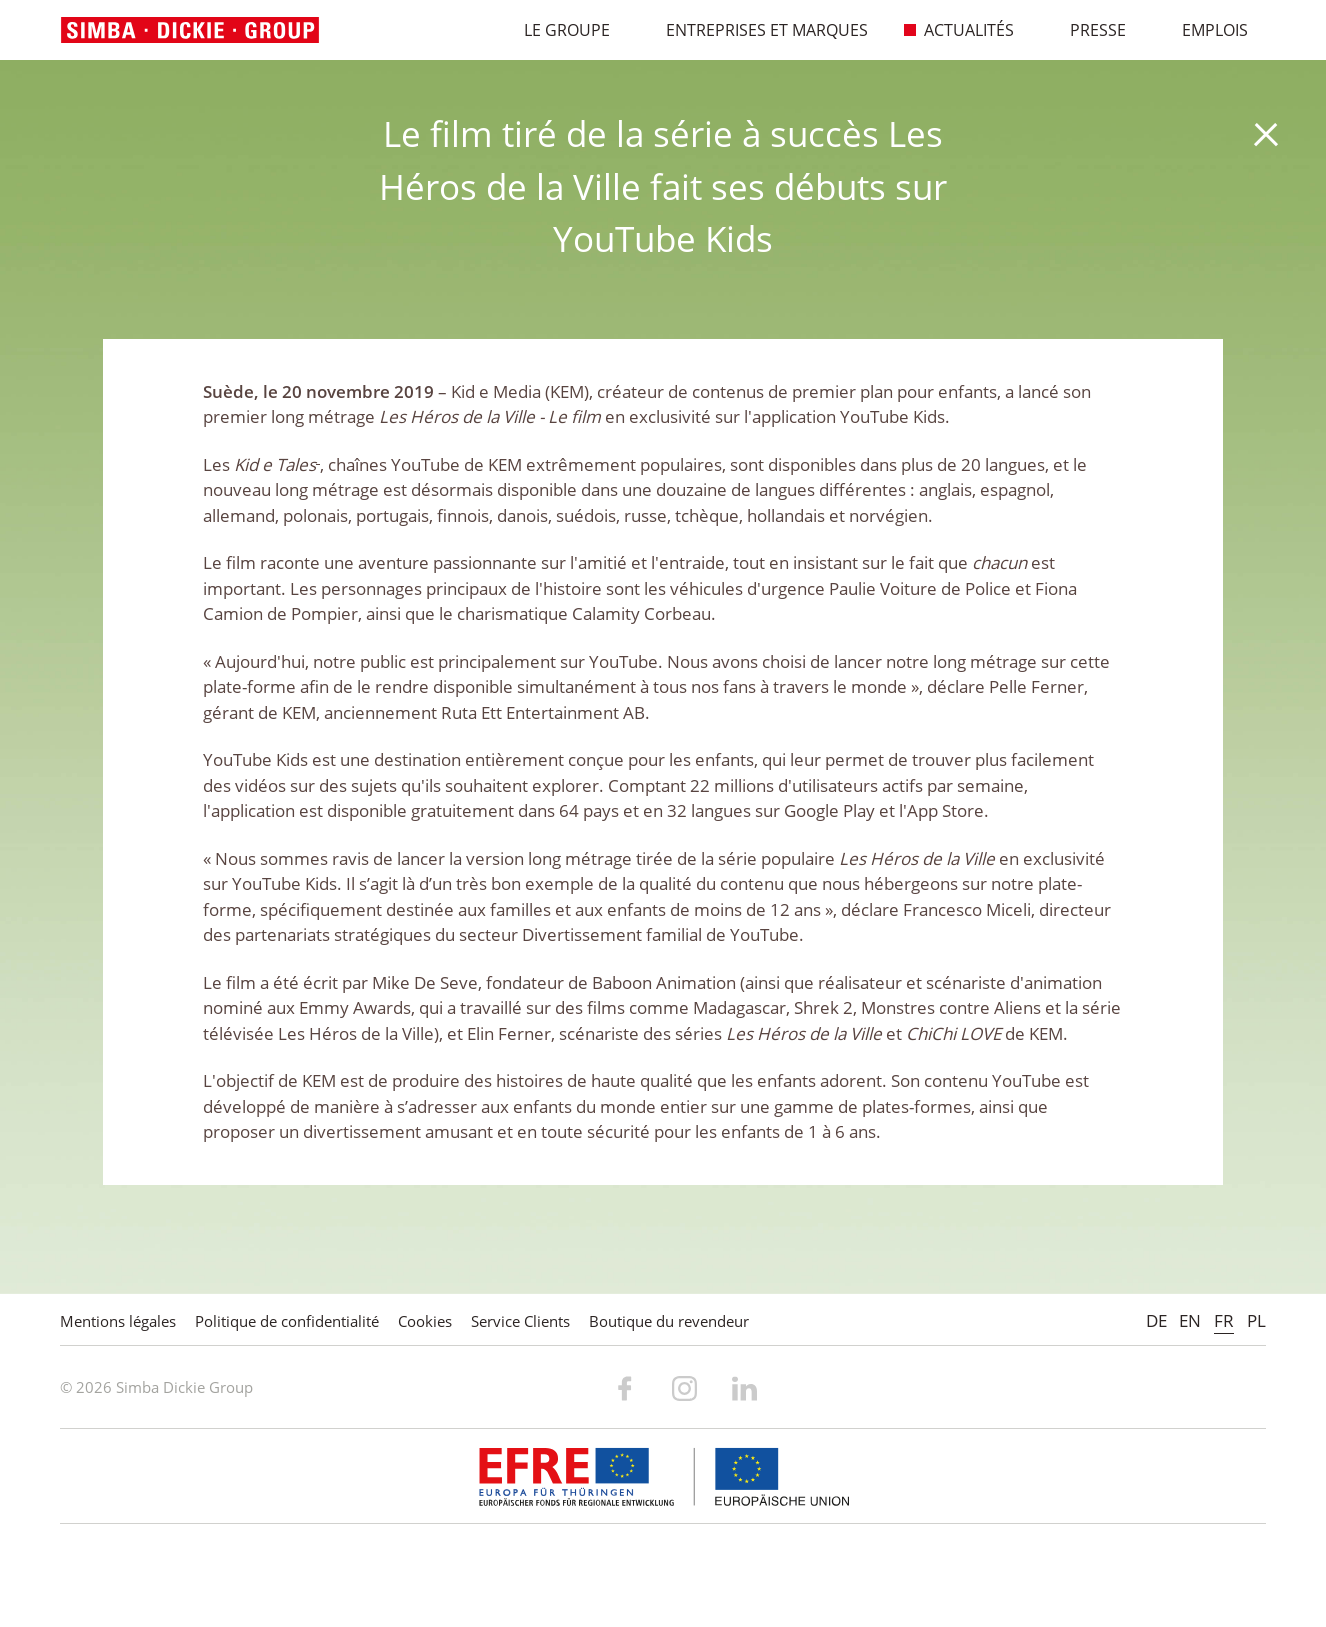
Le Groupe (556, 30)
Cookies (425, 1321)
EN (1190, 1320)
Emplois (1204, 30)
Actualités (958, 30)
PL (1256, 1320)
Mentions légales (118, 1321)
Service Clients (520, 1321)
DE (1156, 1320)
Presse (1087, 30)
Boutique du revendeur (669, 1321)
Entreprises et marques (756, 30)
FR (1224, 1320)
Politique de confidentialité (287, 1321)
